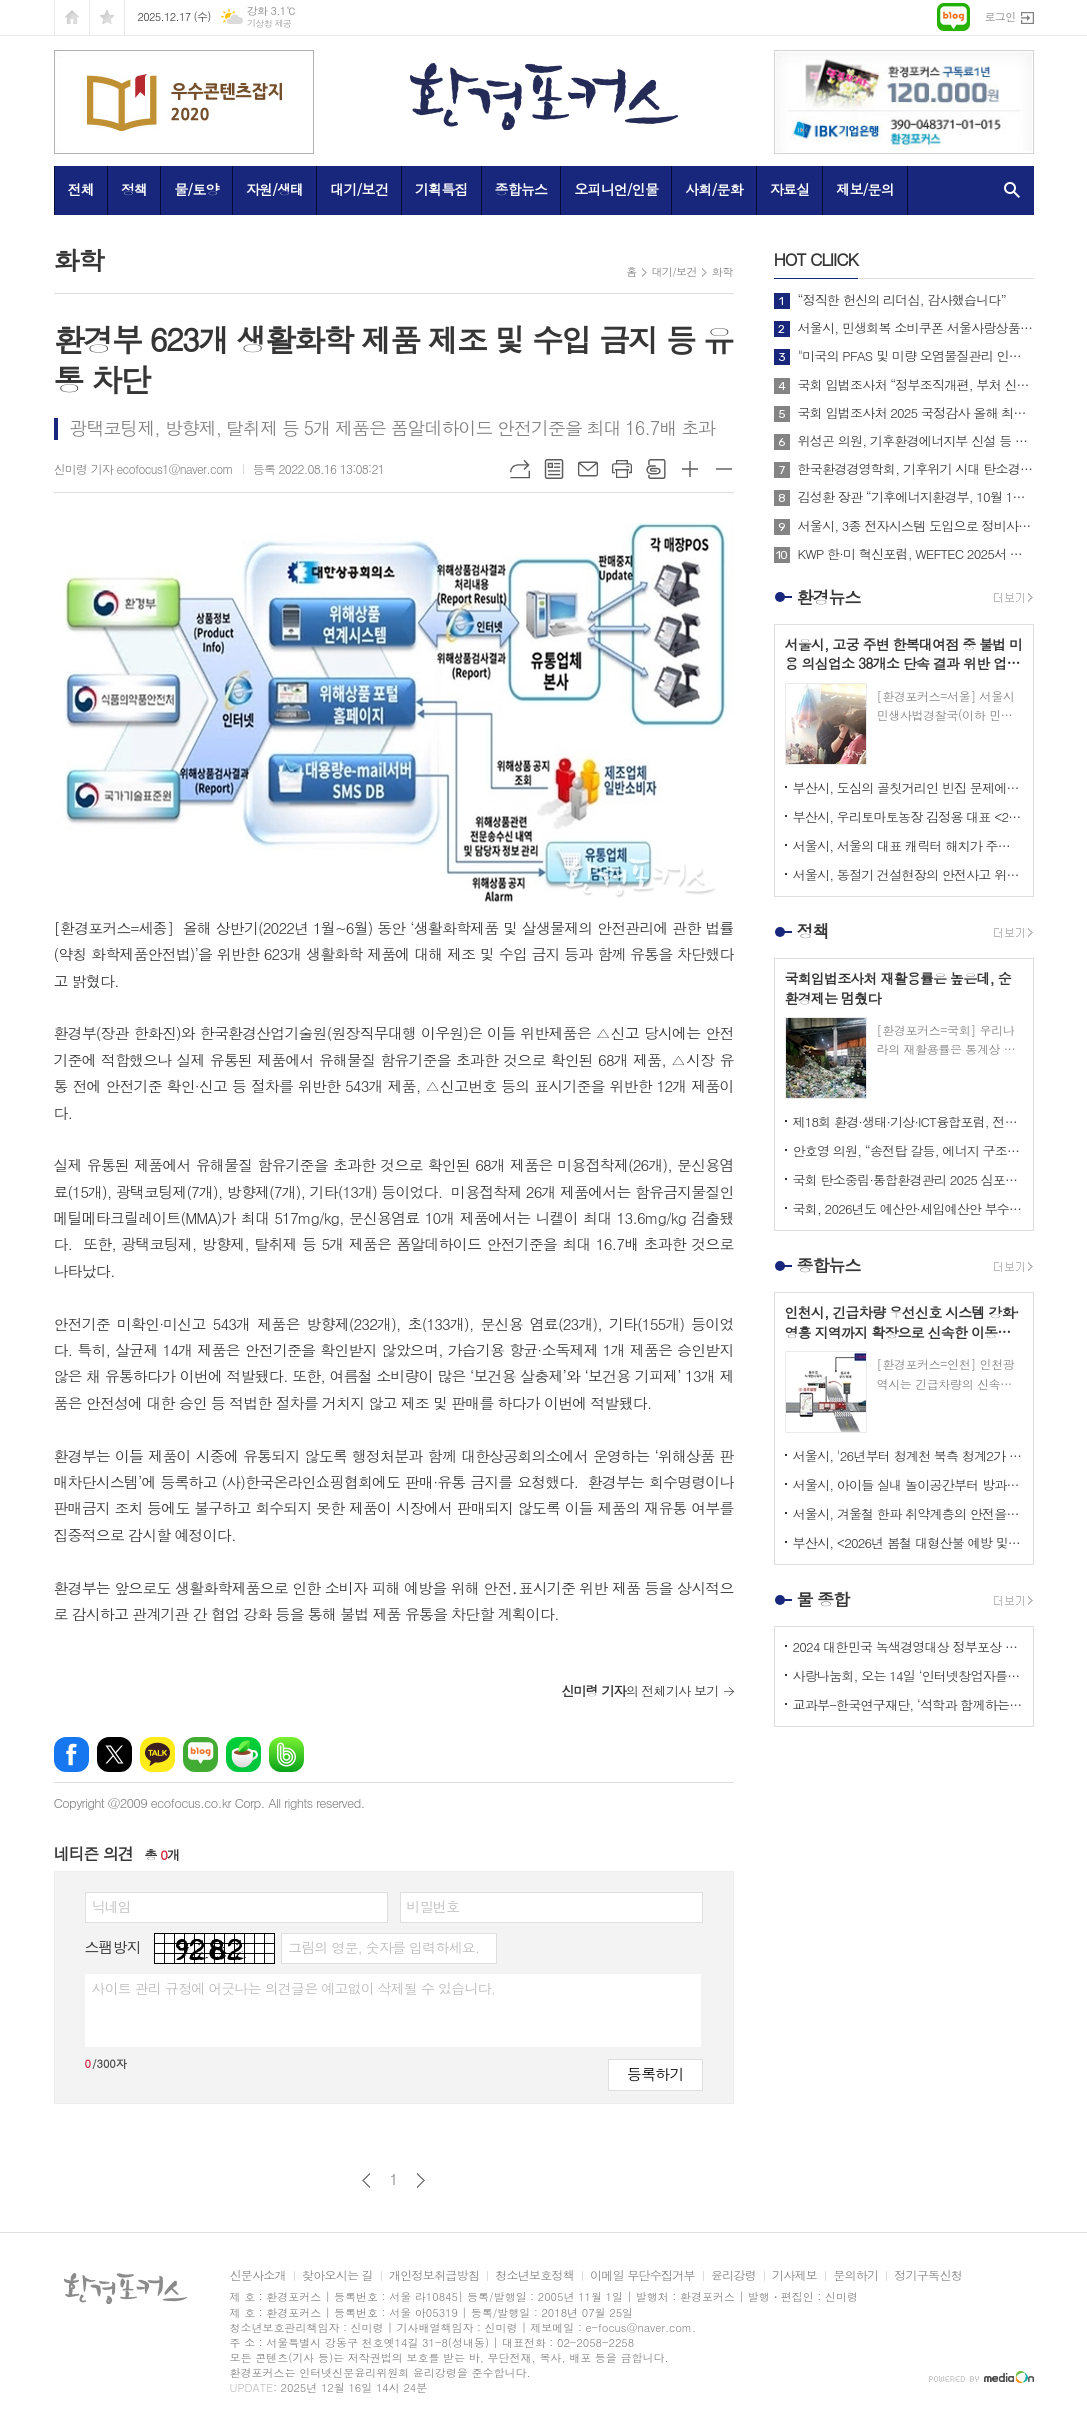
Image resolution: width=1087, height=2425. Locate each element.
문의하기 (855, 2275)
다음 (420, 2180)
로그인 (999, 16)
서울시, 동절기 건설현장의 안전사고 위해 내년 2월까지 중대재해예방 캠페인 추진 (908, 874)
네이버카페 (243, 1754)
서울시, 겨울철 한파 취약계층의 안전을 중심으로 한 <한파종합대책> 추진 (908, 1513)
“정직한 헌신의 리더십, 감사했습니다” (902, 300)
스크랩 (656, 469)
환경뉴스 (829, 597)
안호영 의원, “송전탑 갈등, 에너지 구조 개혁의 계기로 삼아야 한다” (908, 1150)
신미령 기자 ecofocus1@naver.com (143, 468)
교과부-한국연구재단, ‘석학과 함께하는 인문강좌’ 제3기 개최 (908, 1704)
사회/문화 (714, 189)
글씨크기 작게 (724, 469)
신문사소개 (258, 2275)
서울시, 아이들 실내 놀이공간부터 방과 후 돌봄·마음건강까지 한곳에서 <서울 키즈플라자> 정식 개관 (908, 1484)
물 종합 (823, 1599)
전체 (81, 189)
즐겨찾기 (107, 17)
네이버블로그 (200, 1754)
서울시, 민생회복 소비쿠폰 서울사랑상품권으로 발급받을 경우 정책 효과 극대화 (916, 328)
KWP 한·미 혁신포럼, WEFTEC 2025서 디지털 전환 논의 (916, 554)
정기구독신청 (928, 2275)
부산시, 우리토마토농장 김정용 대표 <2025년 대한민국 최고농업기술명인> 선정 (908, 816)
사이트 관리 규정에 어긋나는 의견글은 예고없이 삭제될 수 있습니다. (294, 1988)
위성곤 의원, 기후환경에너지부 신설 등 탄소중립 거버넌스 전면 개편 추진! (916, 441)
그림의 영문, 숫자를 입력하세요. (383, 1947)
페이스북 (71, 1754)
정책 (134, 189)
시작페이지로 (72, 17)
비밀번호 (433, 1906)
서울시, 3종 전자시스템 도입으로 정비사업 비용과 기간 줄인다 (916, 526)
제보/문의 (865, 189)
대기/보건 (359, 189)
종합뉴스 (521, 189)
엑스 (114, 1754)
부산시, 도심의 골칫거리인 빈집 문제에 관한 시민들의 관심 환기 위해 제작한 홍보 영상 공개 (908, 787)
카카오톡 (157, 1754)
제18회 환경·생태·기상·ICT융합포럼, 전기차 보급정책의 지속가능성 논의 (908, 1121)
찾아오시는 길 (337, 2275)
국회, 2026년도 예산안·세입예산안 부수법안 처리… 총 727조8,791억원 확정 (908, 1208)
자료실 (789, 189)
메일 (588, 469)
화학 (722, 271)
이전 (366, 2180)
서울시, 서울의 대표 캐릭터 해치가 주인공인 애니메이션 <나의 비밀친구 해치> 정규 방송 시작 (908, 845)
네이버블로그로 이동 (953, 17)
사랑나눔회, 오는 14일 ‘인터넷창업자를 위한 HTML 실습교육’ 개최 (908, 1675)
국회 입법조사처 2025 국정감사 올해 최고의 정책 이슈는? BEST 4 (916, 413)
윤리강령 (733, 2275)
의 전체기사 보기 (639, 1690)
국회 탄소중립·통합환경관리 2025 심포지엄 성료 (908, 1179)
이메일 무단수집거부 (642, 2275)
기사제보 (794, 2275)
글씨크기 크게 (690, 469)
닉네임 (111, 1906)
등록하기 (655, 2073)
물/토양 (196, 189)
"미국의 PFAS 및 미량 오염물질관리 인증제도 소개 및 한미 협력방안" (916, 356)
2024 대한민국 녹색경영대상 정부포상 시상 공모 (908, 1646)
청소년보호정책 (534, 2275)
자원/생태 (275, 189)
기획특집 (441, 189)
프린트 (622, 469)
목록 (554, 469)
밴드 (286, 1754)
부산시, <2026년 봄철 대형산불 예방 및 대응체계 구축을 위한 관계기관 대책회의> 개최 (908, 1542)
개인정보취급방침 (434, 2275)
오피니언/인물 (616, 189)
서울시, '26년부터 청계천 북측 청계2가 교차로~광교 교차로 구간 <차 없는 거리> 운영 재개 (908, 1455)
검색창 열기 (1007, 190)
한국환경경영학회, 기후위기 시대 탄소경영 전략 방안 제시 (916, 469)
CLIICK (816, 259)
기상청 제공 (269, 23)
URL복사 (520, 469)
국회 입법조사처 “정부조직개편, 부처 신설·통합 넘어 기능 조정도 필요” (916, 385)
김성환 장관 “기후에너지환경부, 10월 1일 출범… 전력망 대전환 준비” (916, 497)
